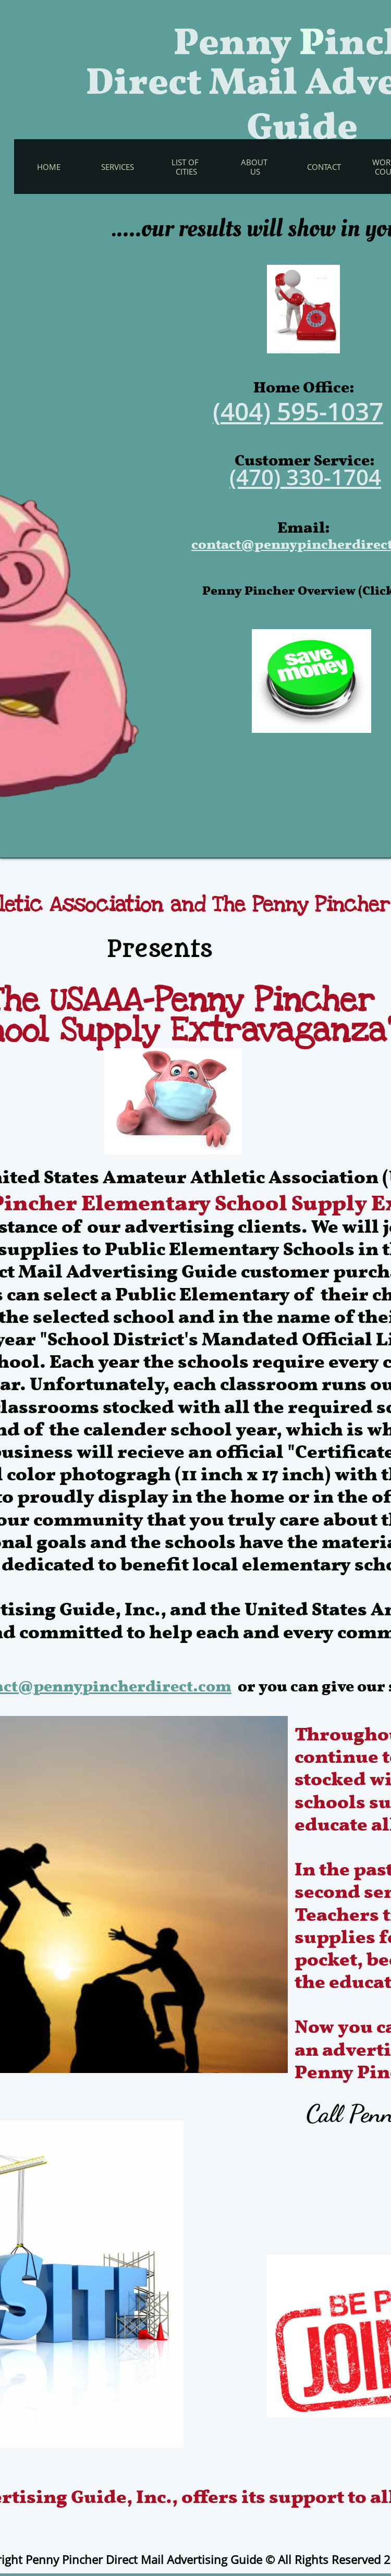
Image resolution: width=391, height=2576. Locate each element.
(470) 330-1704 (305, 477)
